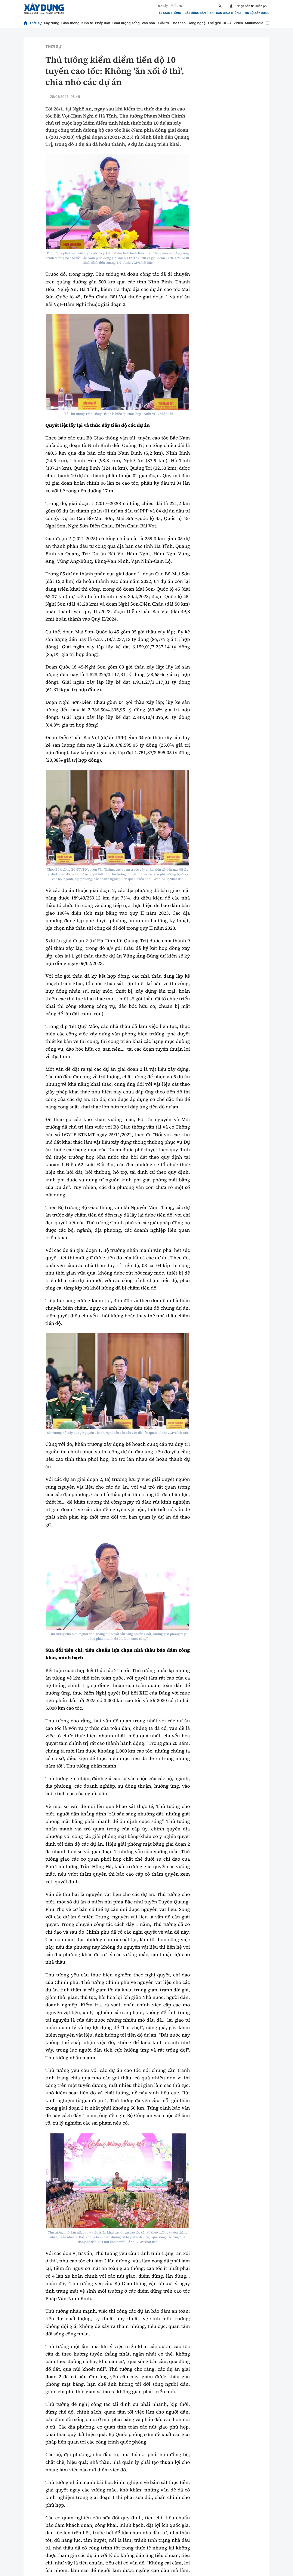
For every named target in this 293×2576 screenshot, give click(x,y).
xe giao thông (170, 13)
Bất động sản (195, 13)
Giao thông (70, 23)
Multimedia (254, 23)
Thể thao (178, 23)
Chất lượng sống (126, 23)
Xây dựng (51, 23)
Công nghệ (197, 23)
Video (238, 23)
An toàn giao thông (225, 13)
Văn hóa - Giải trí (155, 23)
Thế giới (214, 23)
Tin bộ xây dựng (256, 13)
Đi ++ (227, 23)
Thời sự (35, 23)
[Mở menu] (267, 23)
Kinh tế (87, 23)
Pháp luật (102, 23)
